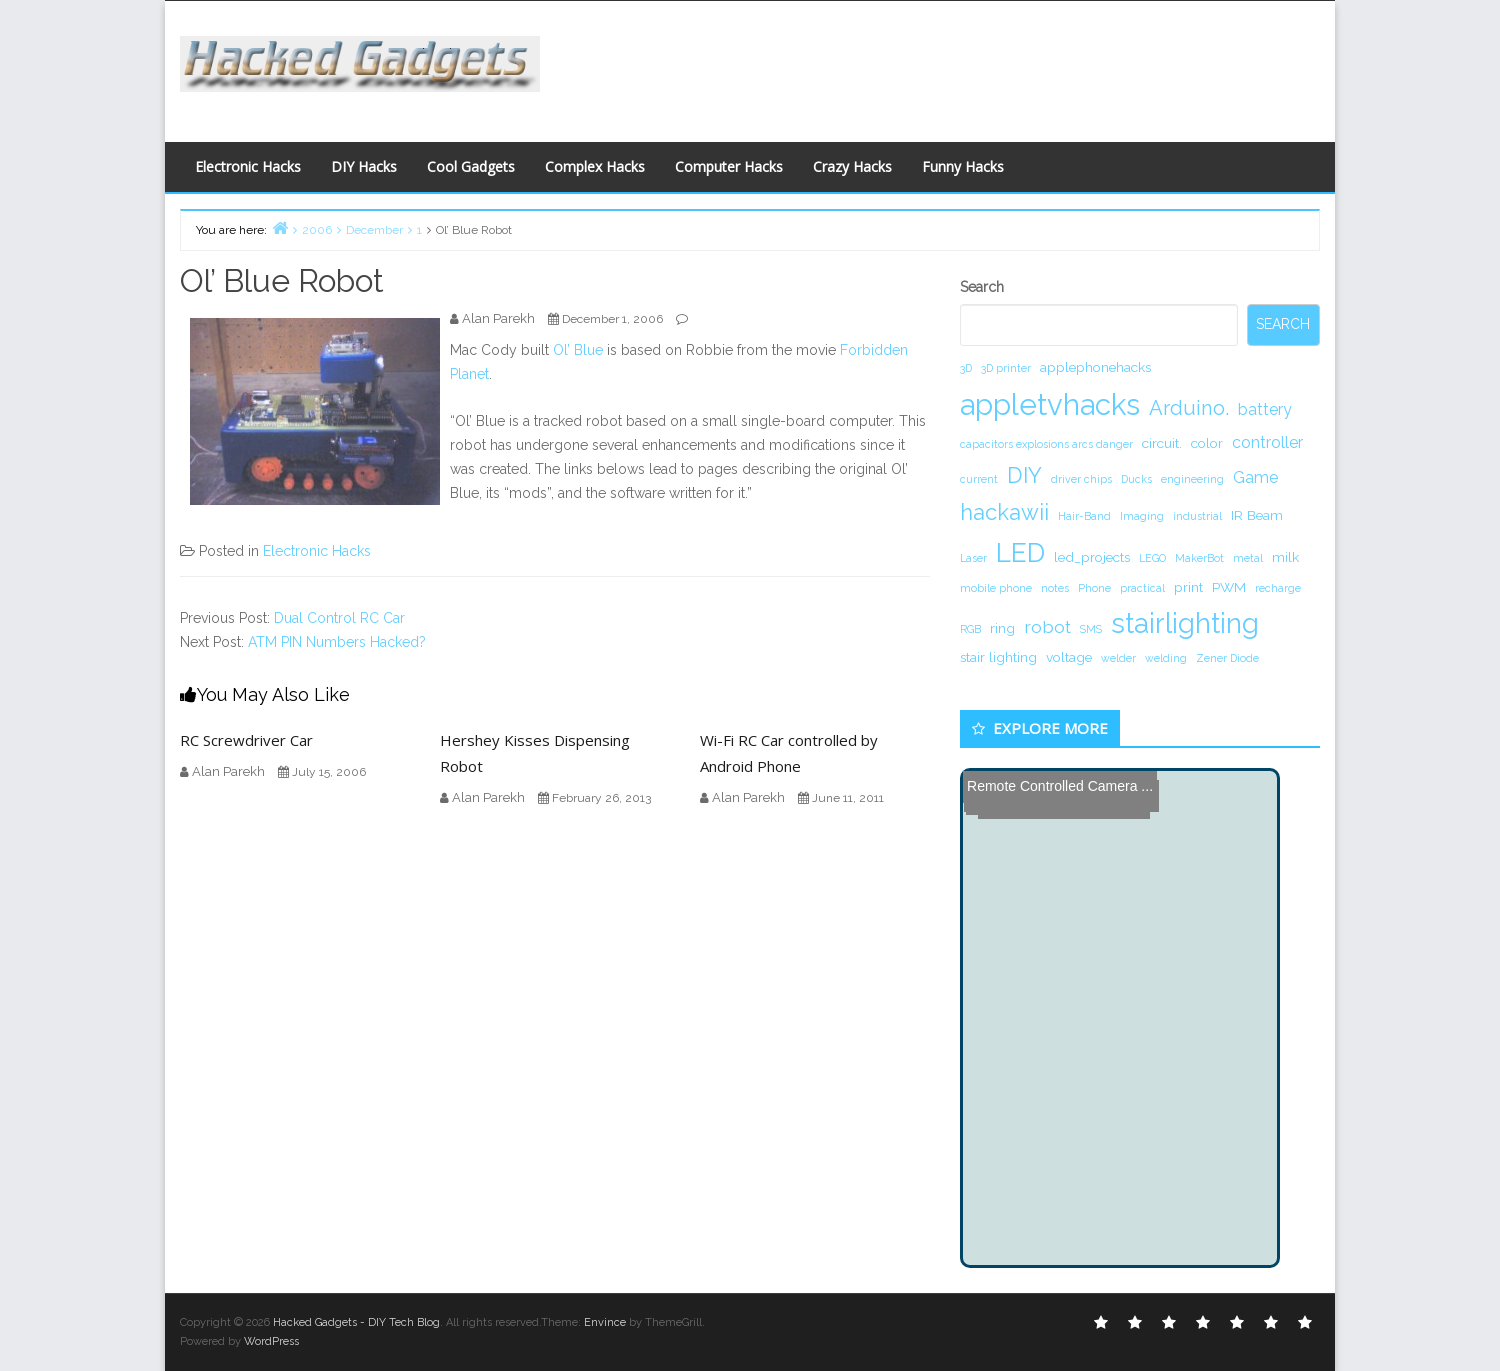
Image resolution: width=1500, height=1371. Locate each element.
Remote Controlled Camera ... (1060, 786)
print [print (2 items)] (1188, 587)
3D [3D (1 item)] (966, 368)
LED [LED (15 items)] (1020, 552)
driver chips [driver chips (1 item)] (1081, 479)
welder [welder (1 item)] (1118, 658)
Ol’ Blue (578, 350)
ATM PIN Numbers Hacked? (337, 642)
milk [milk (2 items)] (1285, 557)
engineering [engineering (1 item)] (1192, 479)
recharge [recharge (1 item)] (1278, 588)
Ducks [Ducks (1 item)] (1136, 479)
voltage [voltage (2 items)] (1069, 657)
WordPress (271, 1341)
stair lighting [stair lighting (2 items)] (998, 657)
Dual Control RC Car (339, 618)
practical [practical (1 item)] (1142, 588)
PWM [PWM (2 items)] (1229, 587)
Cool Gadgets (471, 166)
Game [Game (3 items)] (1255, 477)
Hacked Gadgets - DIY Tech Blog (356, 1322)
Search (982, 287)
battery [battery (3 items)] (1265, 409)
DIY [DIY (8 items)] (1024, 475)
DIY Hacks (364, 166)
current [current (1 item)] (979, 479)
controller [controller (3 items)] (1267, 442)
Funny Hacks (963, 166)
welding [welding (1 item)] (1166, 658)
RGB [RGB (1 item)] (970, 629)
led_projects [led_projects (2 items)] (1092, 557)
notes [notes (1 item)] (1055, 588)
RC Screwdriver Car (246, 740)
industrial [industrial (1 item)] (1197, 516)
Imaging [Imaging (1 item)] (1142, 516)
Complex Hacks (595, 166)
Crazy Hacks (852, 166)
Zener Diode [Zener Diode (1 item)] (1227, 658)
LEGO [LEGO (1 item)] (1152, 558)
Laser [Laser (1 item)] (973, 558)
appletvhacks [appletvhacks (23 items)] (1050, 404)
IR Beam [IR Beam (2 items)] (1257, 515)
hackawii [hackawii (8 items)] (1004, 512)
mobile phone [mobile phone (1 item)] (996, 588)
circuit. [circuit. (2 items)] (1162, 443)
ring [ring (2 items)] (1002, 628)
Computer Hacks (729, 166)
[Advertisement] (945, 66)
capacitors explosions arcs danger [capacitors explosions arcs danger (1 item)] (1046, 444)
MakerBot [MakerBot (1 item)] (1199, 558)
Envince (605, 1322)
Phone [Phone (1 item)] (1094, 588)
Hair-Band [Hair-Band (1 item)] (1084, 516)
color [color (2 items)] (1207, 443)
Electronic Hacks (248, 166)
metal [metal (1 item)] (1248, 558)
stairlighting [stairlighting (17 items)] (1185, 623)
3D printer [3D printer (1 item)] (1006, 368)
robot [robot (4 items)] (1047, 626)
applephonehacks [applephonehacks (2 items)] (1095, 367)
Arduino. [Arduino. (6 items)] (1189, 408)
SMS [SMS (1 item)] (1091, 629)
